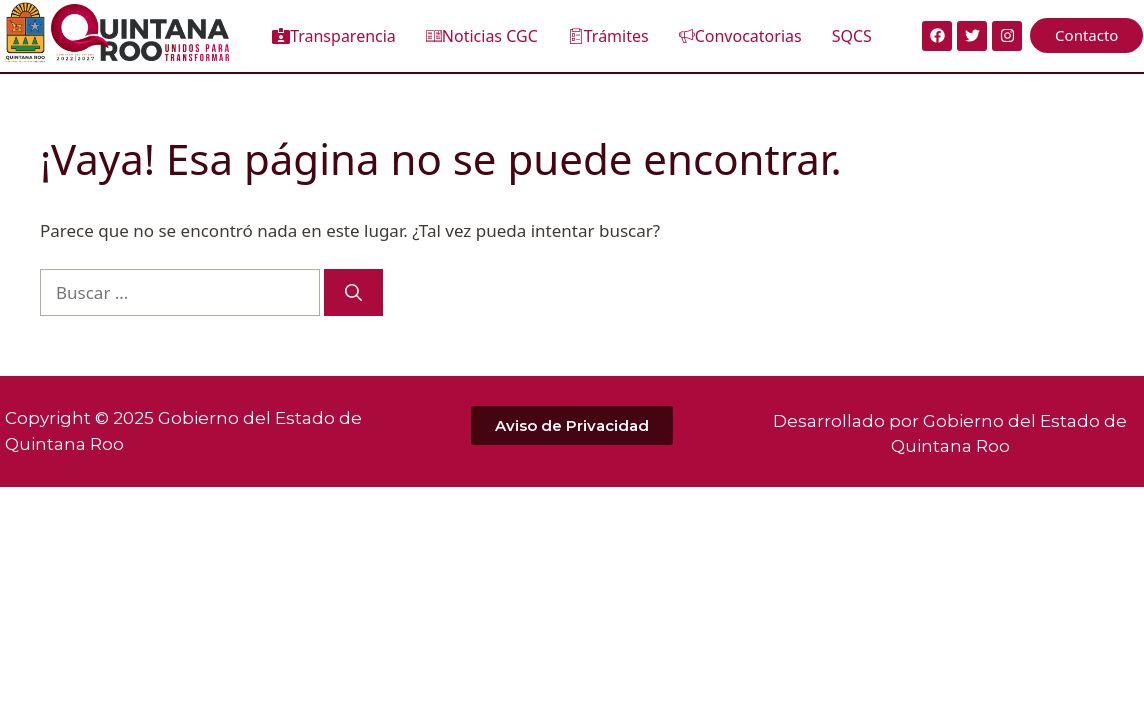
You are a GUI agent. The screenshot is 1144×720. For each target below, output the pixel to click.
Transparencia (334, 36)
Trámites (608, 36)
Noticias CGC (482, 36)
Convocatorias (740, 36)
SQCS (852, 36)
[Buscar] (353, 293)
